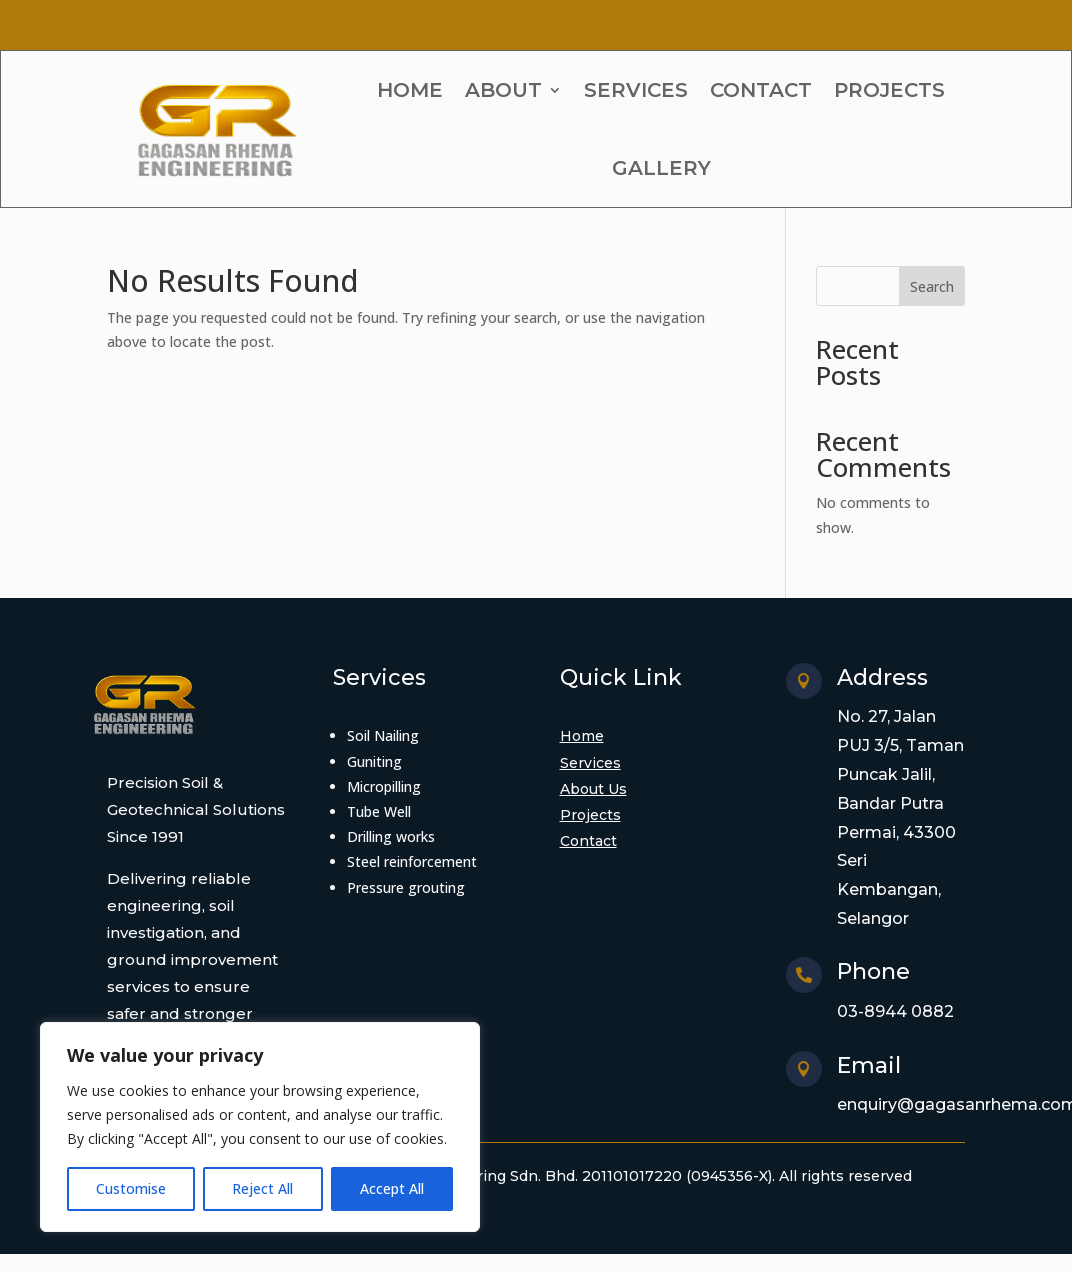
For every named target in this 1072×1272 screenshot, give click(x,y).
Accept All (392, 1188)
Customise (131, 1188)
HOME (410, 90)
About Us (593, 789)
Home (582, 736)
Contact (588, 841)
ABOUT (503, 90)
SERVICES (636, 90)
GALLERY (661, 168)
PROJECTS (889, 90)
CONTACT (761, 90)
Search (932, 286)
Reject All (262, 1188)
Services (590, 763)
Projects (590, 815)
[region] (260, 1127)
